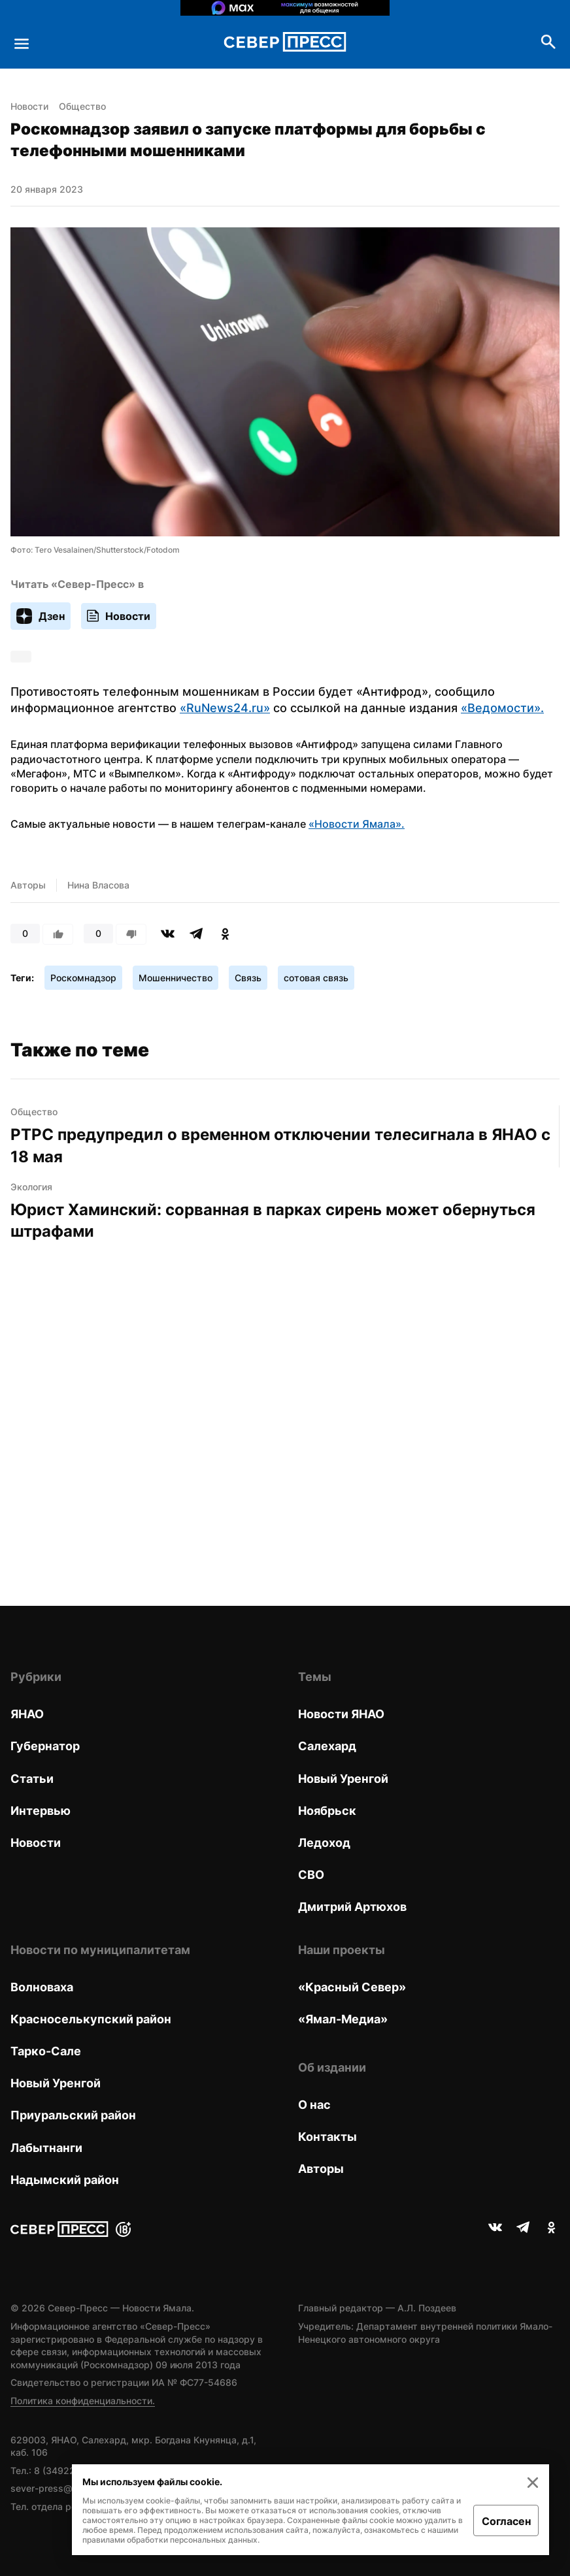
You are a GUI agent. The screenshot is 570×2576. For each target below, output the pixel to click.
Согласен (506, 2521)
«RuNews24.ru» (225, 708)
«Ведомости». (502, 708)
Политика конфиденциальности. (82, 2400)
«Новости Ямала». (357, 823)
